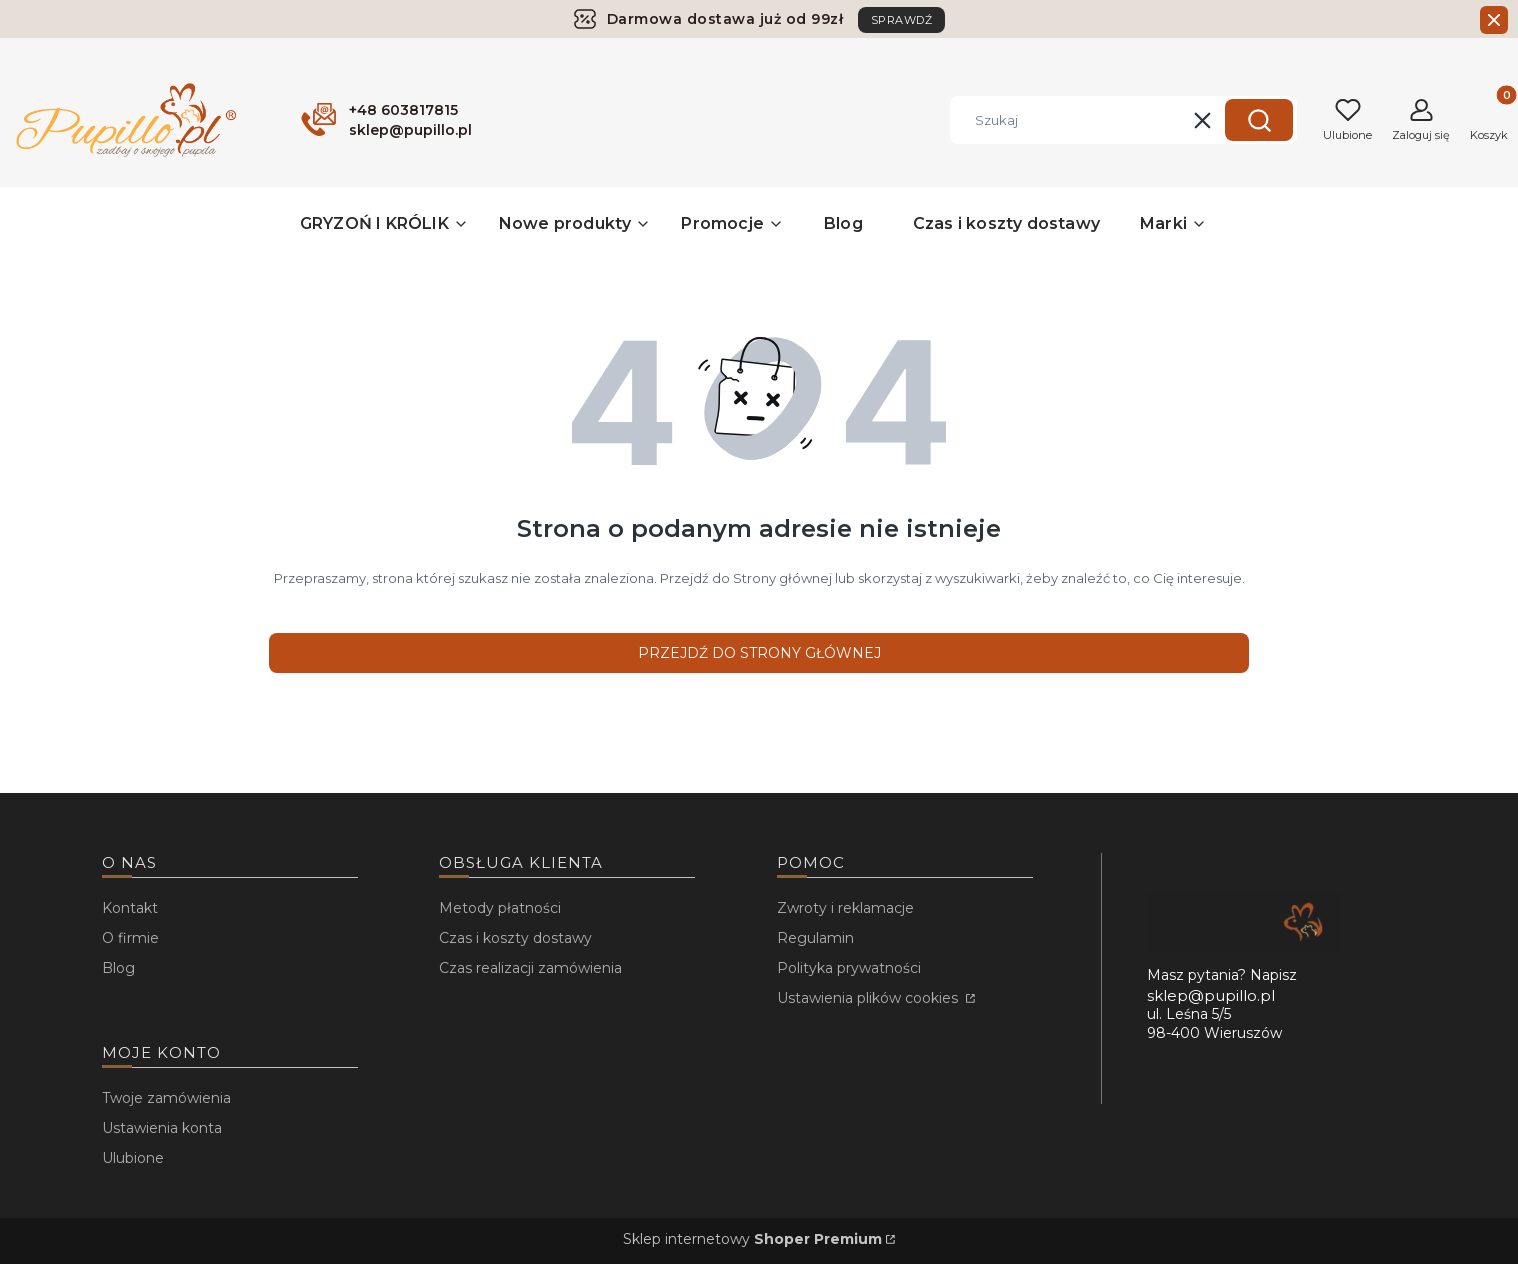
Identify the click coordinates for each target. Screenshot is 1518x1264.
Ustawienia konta (162, 1128)
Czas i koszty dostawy (515, 938)
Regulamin (815, 938)
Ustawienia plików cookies (869, 998)
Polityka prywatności (849, 968)
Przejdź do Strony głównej (759, 653)
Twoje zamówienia (166, 1098)
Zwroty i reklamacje (845, 908)
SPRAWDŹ (902, 20)
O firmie (130, 938)
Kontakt (130, 908)
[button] (1259, 120)
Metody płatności (500, 908)
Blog (118, 968)
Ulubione (133, 1158)
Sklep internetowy (752, 1239)
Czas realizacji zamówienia (530, 968)
